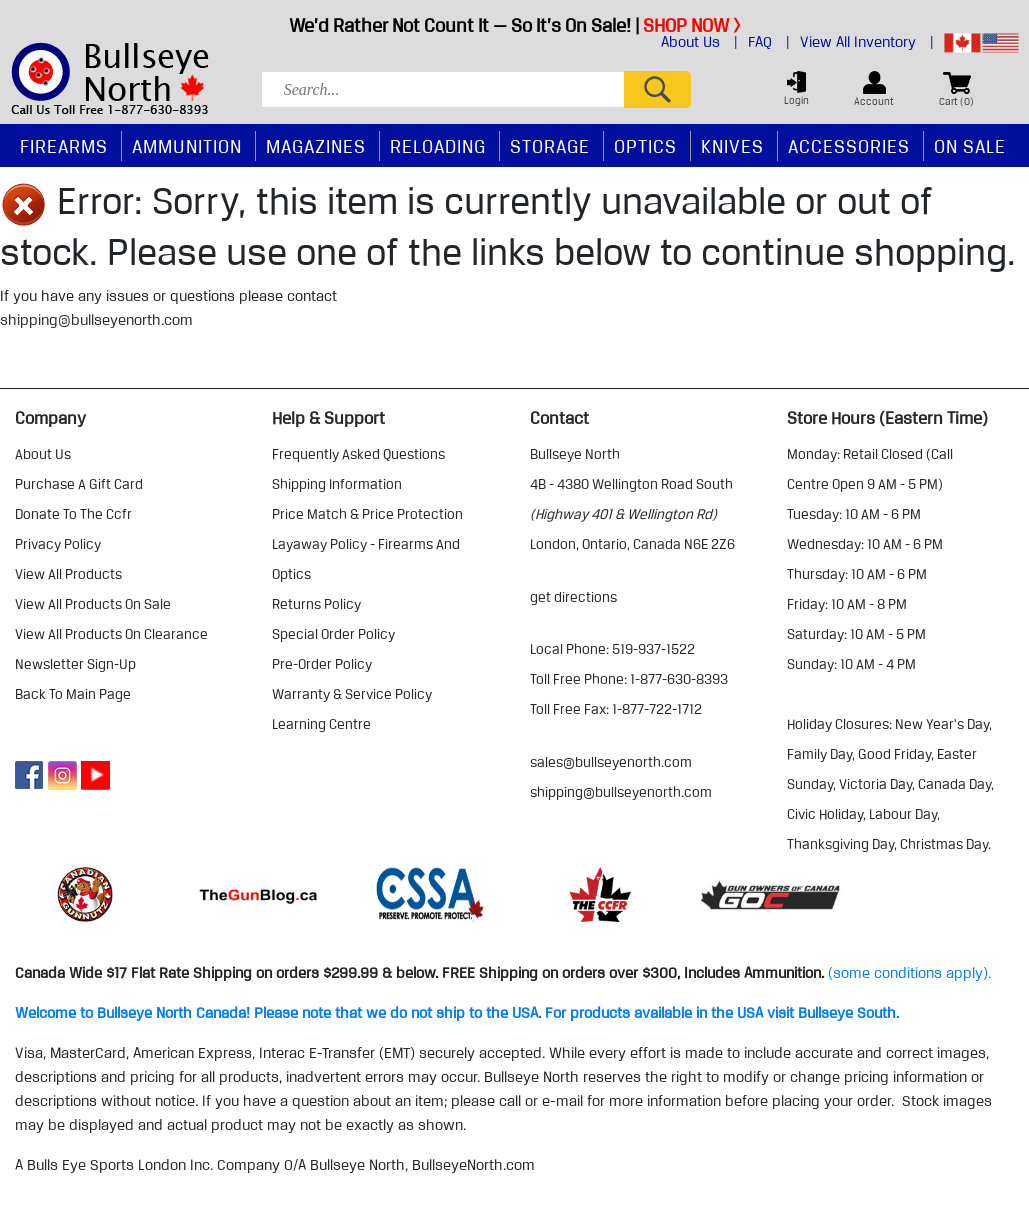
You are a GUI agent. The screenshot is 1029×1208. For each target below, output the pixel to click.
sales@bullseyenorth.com (611, 762)
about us (43, 454)
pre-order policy (322, 664)
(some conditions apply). (909, 973)
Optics (645, 146)
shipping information (337, 484)
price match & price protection (367, 514)
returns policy (316, 604)
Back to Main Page (73, 694)
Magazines (316, 146)
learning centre (321, 724)
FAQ (769, 42)
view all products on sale (93, 604)
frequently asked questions (358, 454)
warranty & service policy (352, 694)
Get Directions (573, 597)
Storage (550, 146)
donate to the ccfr (73, 514)
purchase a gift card (79, 484)
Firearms (64, 146)
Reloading (438, 146)
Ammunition (187, 146)
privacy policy (58, 544)
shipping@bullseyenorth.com (96, 320)
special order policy (333, 634)
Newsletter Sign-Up (75, 664)
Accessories (849, 146)
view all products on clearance (111, 634)
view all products (68, 574)
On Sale (970, 146)
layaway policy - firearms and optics (366, 559)
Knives (732, 146)
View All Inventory (867, 42)
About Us (699, 42)
